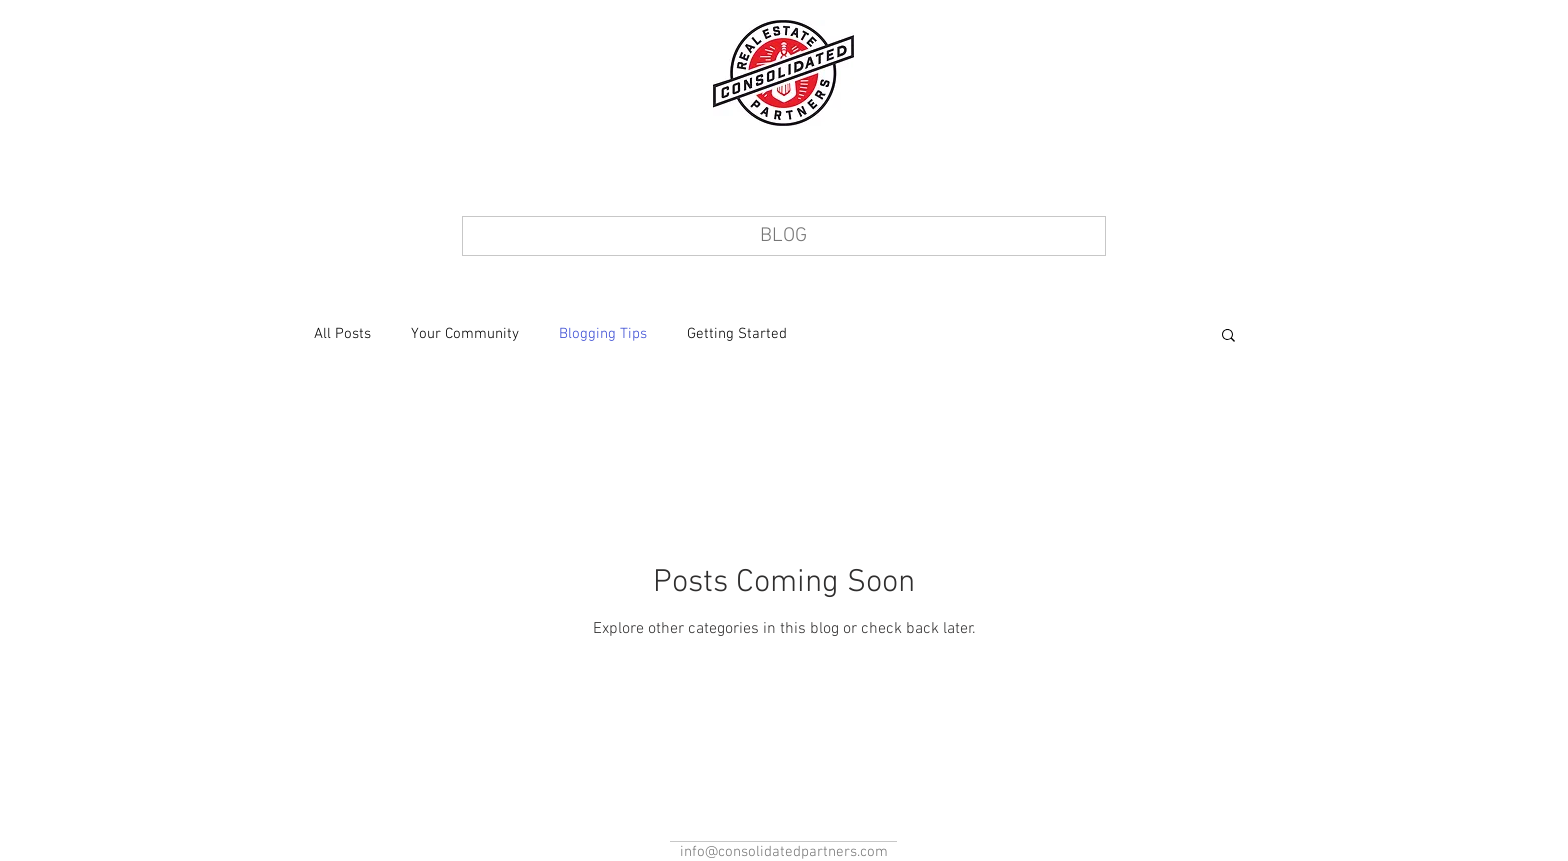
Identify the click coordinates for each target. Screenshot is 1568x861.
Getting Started (737, 334)
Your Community (465, 334)
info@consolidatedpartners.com (784, 852)
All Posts (342, 334)
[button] (1228, 336)
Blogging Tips (603, 334)
